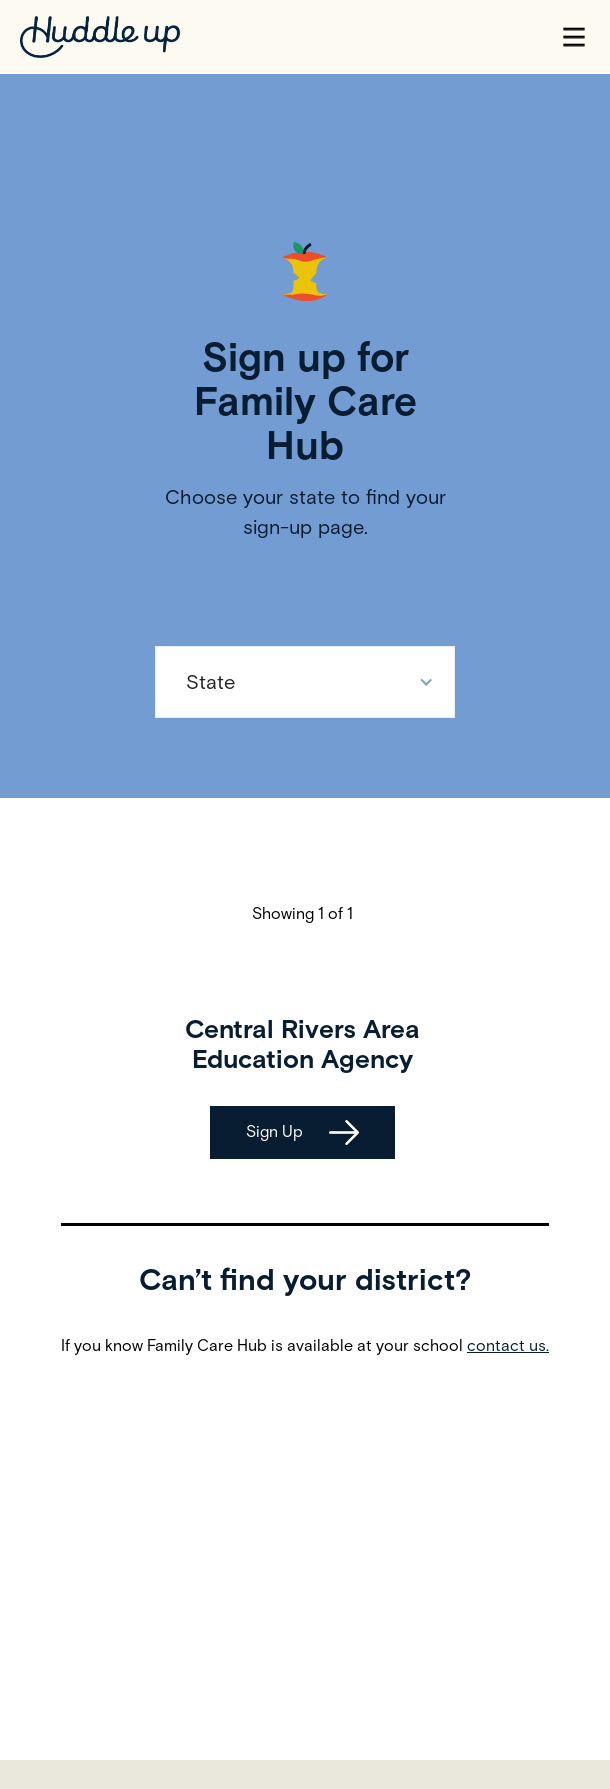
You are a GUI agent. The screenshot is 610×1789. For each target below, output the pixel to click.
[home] (100, 37)
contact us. (508, 1345)
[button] (574, 37)
